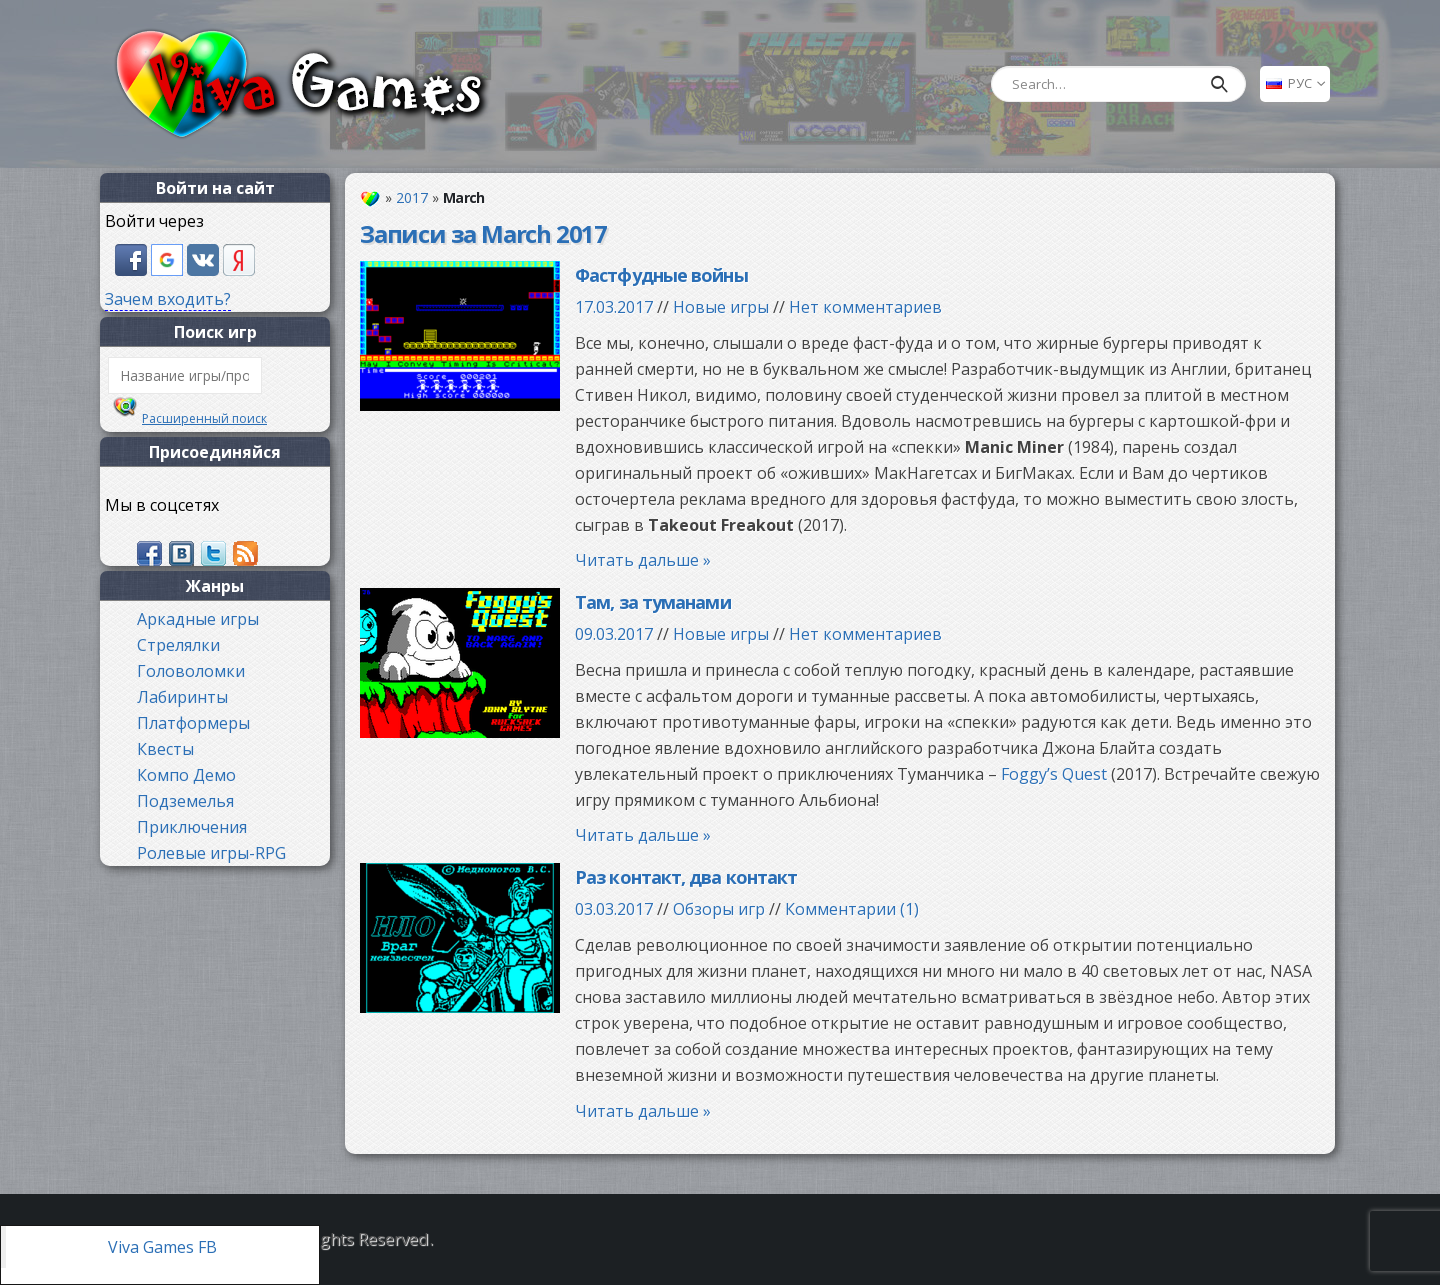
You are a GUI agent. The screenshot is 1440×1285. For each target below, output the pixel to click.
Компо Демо (186, 775)
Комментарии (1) (852, 909)
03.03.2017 (614, 909)
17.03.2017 (614, 307)
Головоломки (191, 671)
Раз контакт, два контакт (686, 877)
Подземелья (185, 801)
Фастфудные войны (661, 275)
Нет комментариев (865, 307)
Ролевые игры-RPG (211, 853)
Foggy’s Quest (1054, 774)
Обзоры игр (719, 909)
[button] (133, 258)
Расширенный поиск (204, 418)
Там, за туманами (653, 602)
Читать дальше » (643, 560)
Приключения (192, 827)
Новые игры (721, 307)
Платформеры (193, 723)
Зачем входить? (168, 299)
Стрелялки (178, 645)
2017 (412, 197)
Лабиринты (182, 697)
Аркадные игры (198, 619)
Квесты (165, 749)
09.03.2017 (614, 634)
